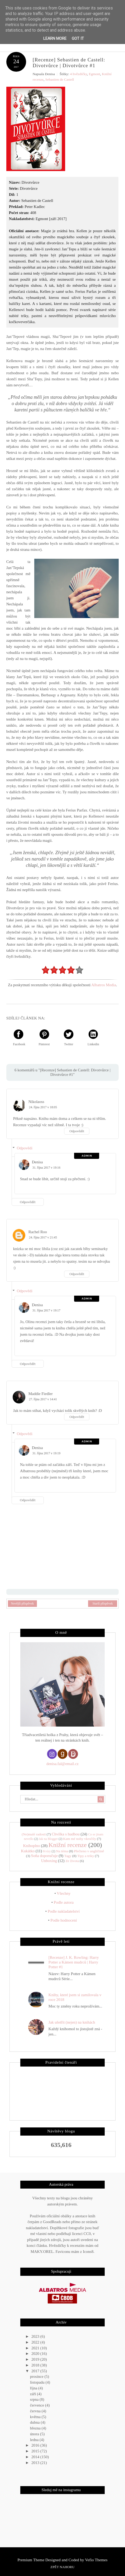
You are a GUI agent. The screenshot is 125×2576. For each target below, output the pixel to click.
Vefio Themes (96, 2560)
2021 (35, 2348)
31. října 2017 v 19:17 (46, 1310)
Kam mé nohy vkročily (79, 1839)
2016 (35, 2445)
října (34, 2388)
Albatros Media (103, 985)
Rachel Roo (37, 1232)
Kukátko (28, 1851)
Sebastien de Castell (59, 79)
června (36, 2411)
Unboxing (49, 1860)
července (37, 2405)
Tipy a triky (85, 1856)
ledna (35, 2439)
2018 (35, 2365)
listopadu (38, 2382)
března (36, 2428)
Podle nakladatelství (64, 1911)
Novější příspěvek (22, 1603)
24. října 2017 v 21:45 (43, 1237)
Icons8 (88, 2251)
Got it (78, 38)
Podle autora (64, 1902)
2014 (35, 2457)
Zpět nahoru (62, 2567)
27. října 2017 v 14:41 (43, 1399)
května (36, 2416)
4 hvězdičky (78, 74)
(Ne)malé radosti (34, 1834)
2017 (35, 2371)
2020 (35, 2353)
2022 (35, 2342)
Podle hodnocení (63, 1920)
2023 (35, 2336)
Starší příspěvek (103, 1603)
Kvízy (47, 1851)
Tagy (67, 1856)
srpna (35, 2399)
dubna (35, 2422)
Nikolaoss (36, 1102)
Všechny (64, 1893)
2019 (35, 2359)
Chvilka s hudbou (66, 1834)
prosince (37, 2376)
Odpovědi (24, 1148)
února (35, 2434)
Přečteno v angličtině (89, 1851)
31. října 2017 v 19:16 (46, 1167)
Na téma (62, 1851)
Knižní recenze (68, 1844)
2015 (35, 2451)
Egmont (94, 74)
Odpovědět (76, 1131)
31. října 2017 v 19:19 (46, 1453)
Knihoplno (31, 1845)
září (33, 2394)
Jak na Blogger (48, 1839)
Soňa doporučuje (44, 1856)
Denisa (37, 1162)
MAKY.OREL (42, 2251)
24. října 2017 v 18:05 (43, 1107)
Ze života (72, 1861)
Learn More (54, 38)
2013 (35, 2462)
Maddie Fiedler (40, 1394)
